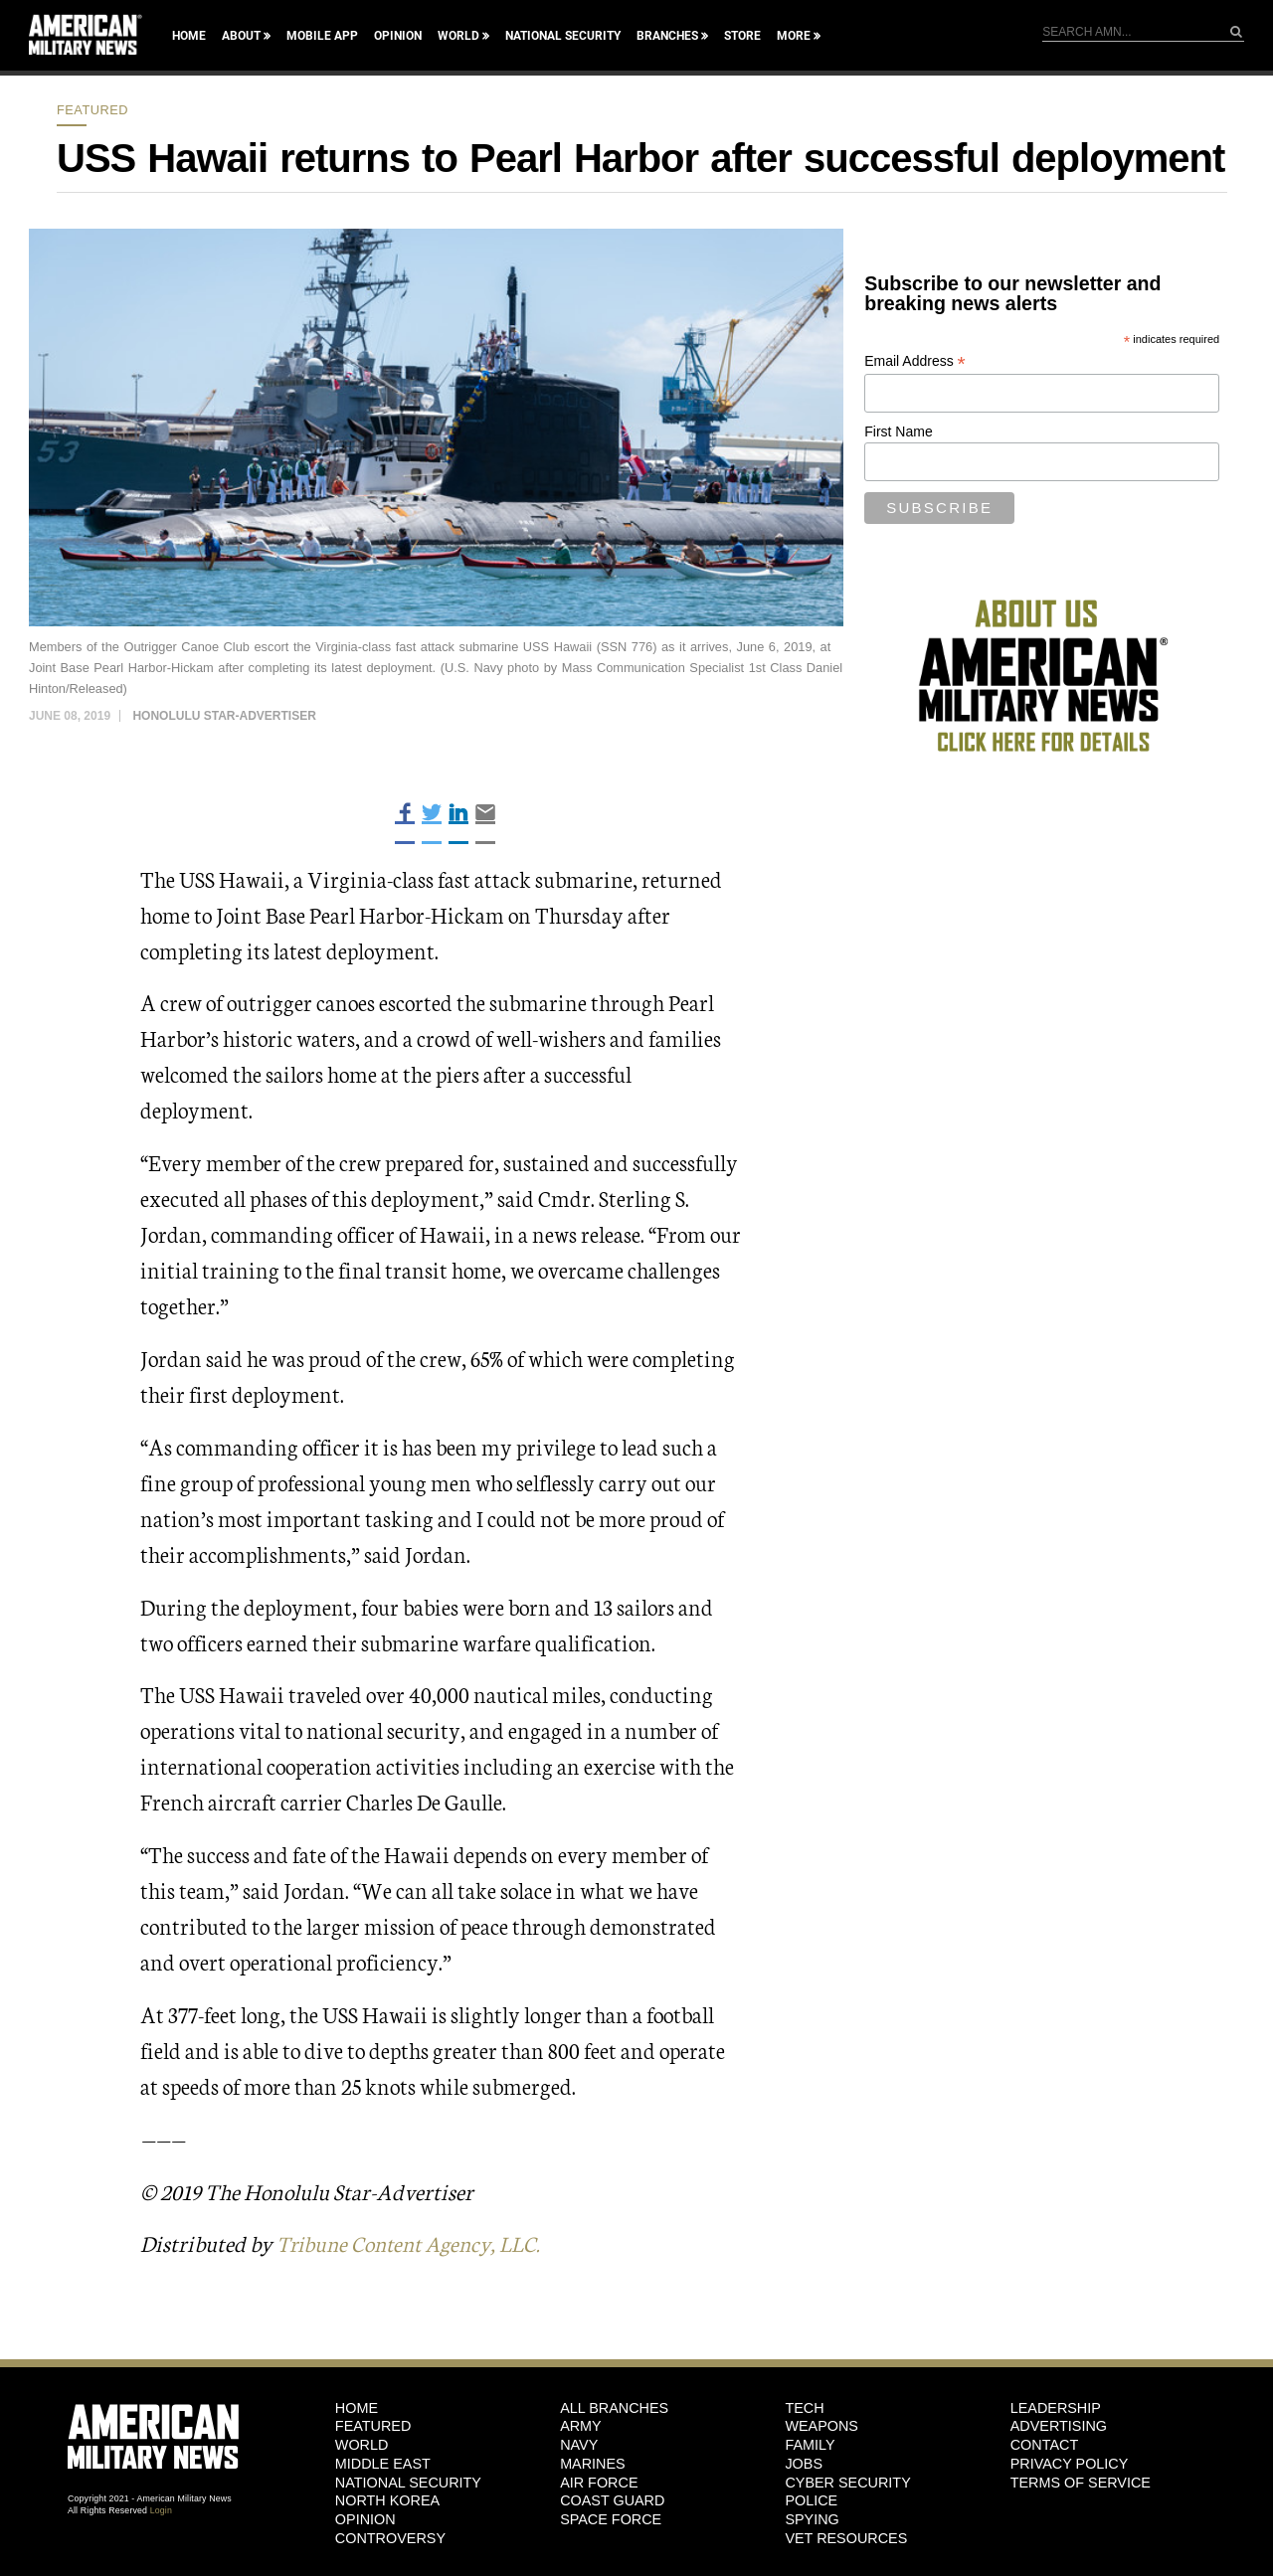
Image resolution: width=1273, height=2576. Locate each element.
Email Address (915, 361)
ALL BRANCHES (614, 2408)
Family (809, 2445)
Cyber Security (847, 2482)
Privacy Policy (1069, 2464)
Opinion (398, 36)
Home (189, 36)
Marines (593, 2464)
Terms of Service (1080, 2482)
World (458, 36)
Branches (667, 36)
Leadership (1055, 2408)
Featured (92, 109)
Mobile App (322, 36)
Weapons (821, 2426)
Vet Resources (846, 2538)
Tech (804, 2408)
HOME (356, 2408)
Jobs (803, 2464)
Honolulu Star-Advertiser (223, 716)
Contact (1044, 2445)
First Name (898, 431)
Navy (579, 2445)
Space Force (610, 2519)
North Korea (387, 2500)
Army (581, 2426)
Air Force (598, 2482)
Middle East (383, 2464)
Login (161, 2510)
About (241, 36)
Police (811, 2500)
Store (742, 36)
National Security (563, 36)
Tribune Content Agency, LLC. (415, 2242)
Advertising (1058, 2426)
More (794, 36)
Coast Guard (612, 2500)
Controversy (390, 2538)
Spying (811, 2519)
